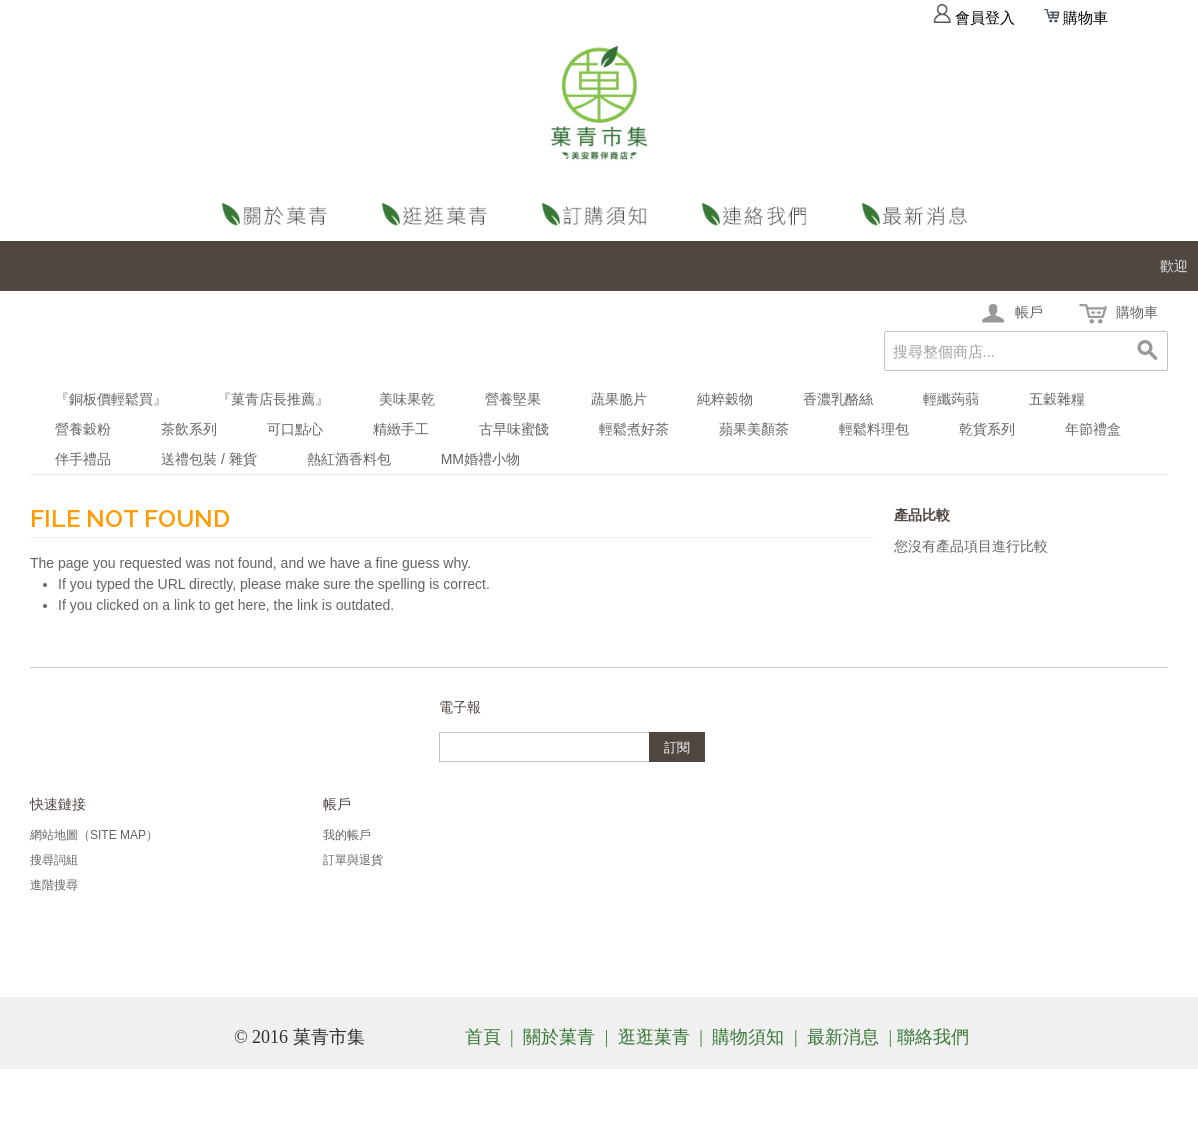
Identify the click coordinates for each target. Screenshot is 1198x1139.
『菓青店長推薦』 (273, 399)
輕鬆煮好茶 (634, 429)
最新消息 (919, 214)
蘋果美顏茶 (754, 429)
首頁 (483, 1037)
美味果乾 (407, 399)
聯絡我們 (759, 214)
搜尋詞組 (54, 860)
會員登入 (974, 18)
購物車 (1076, 18)
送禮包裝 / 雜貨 (209, 459)
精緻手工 (401, 429)
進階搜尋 (54, 885)
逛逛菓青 (439, 214)
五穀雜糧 (1057, 399)
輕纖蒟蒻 (951, 399)
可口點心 (295, 429)
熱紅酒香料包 (349, 459)
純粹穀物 (725, 399)
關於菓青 (279, 214)
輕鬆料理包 (874, 429)
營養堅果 (513, 399)
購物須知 (599, 214)
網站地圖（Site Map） (94, 835)
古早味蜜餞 (514, 429)
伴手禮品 (83, 459)
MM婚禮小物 (480, 459)
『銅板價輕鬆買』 (111, 399)
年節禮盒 (1093, 429)
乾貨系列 (987, 429)
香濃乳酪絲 (838, 399)
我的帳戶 (347, 835)
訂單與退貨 (353, 860)
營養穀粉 (83, 429)
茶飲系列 (189, 429)
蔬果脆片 (619, 399)
